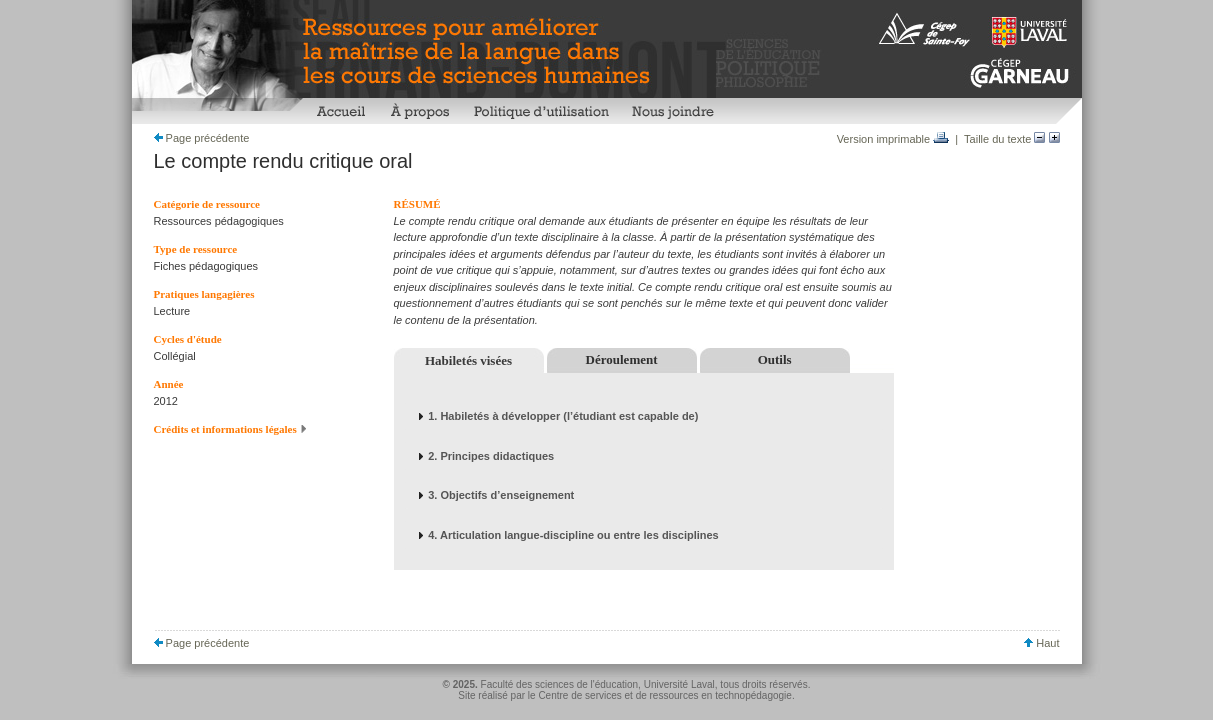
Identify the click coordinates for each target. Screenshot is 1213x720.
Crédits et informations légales (231, 429)
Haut (1041, 643)
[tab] (644, 417)
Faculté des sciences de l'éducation (560, 684)
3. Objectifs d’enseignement (501, 495)
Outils (775, 359)
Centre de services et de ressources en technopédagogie (665, 695)
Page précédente (202, 138)
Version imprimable (893, 139)
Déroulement (622, 359)
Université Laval (679, 684)
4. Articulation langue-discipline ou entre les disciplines (573, 535)
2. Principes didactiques (491, 456)
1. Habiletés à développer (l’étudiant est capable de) (563, 416)
